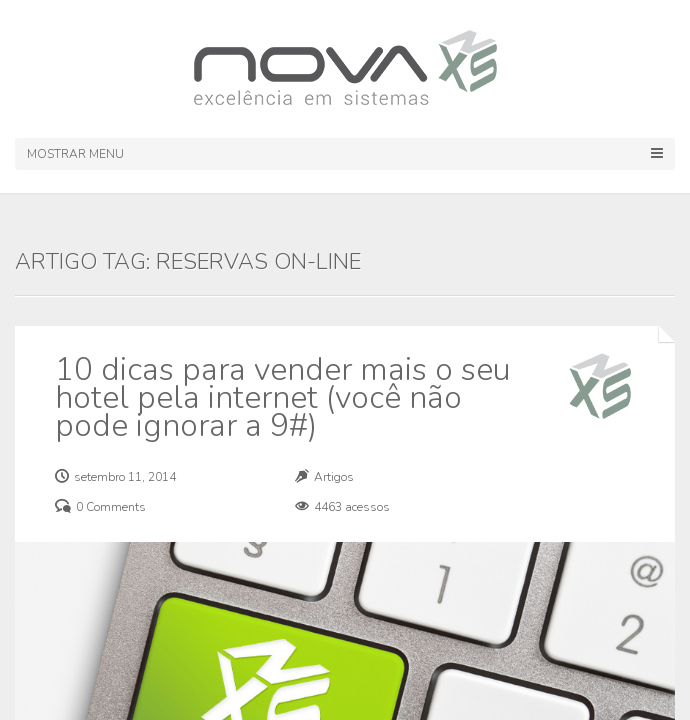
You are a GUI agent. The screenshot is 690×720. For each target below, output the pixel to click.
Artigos (334, 477)
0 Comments (111, 507)
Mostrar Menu (345, 154)
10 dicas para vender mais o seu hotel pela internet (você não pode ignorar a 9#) (283, 397)
